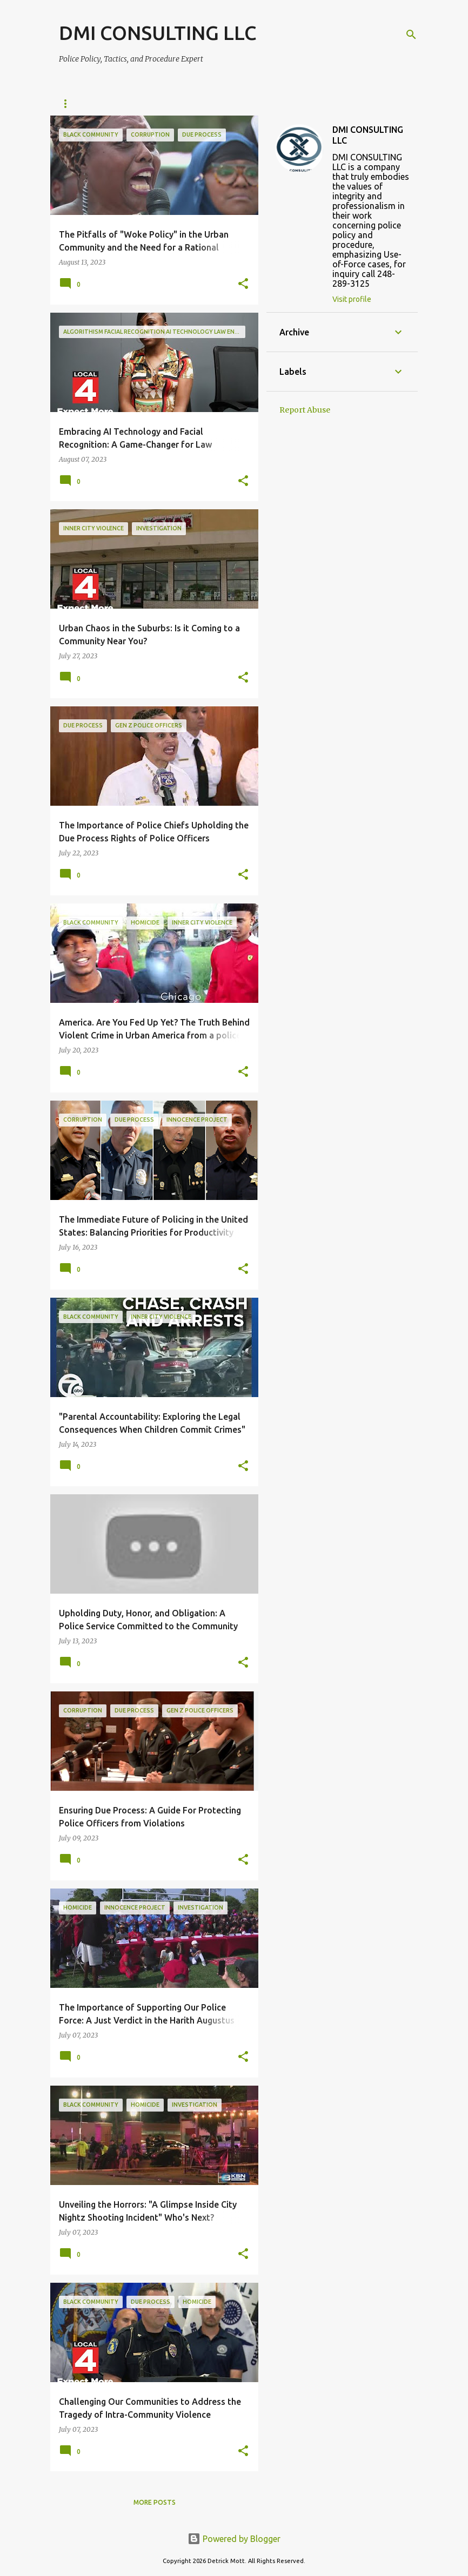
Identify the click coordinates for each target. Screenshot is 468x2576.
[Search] (411, 35)
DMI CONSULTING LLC (158, 33)
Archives (168, 103)
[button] (243, 284)
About (115, 103)
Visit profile (351, 299)
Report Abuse (304, 410)
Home (69, 103)
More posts (154, 2502)
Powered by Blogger (234, 2539)
